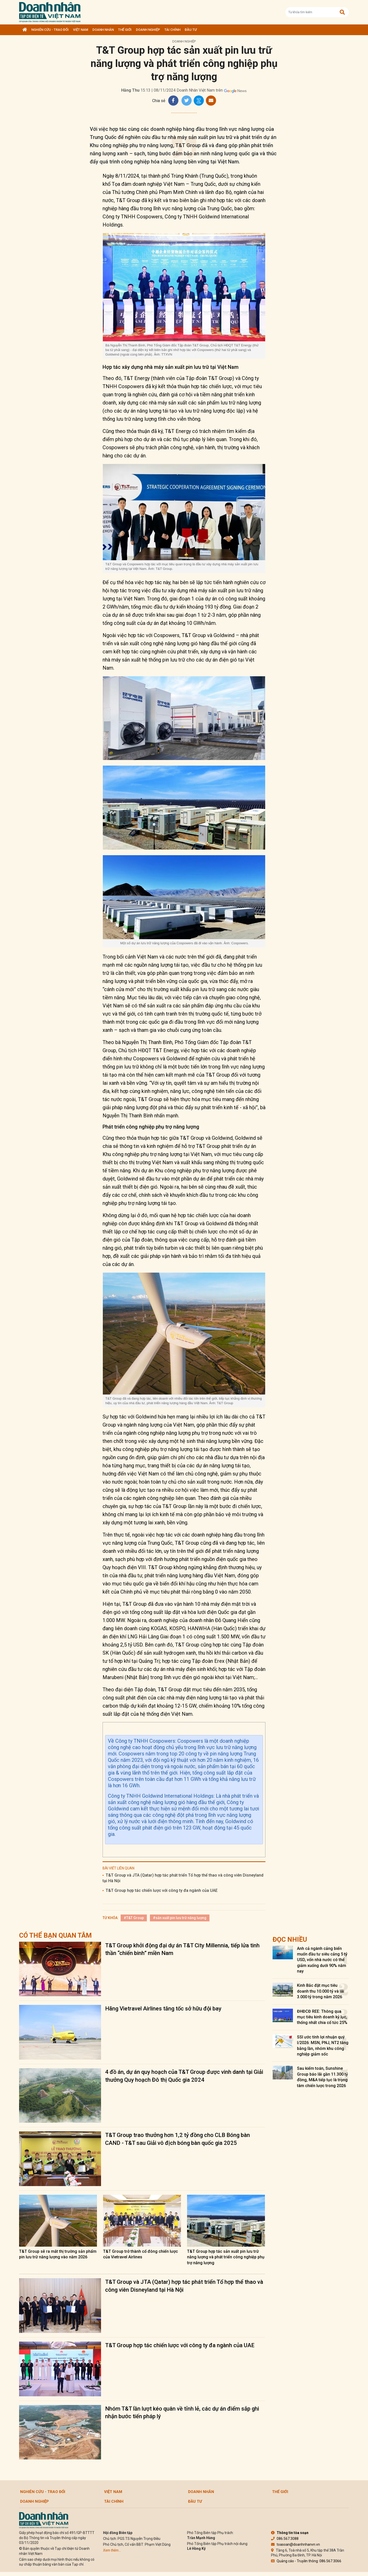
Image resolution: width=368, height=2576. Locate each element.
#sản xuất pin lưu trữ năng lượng (179, 1918)
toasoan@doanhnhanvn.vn (295, 2544)
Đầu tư (191, 30)
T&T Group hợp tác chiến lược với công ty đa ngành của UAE (162, 1890)
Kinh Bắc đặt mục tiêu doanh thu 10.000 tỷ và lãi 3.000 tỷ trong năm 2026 (320, 1991)
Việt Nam (80, 30)
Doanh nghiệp (148, 30)
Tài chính (172, 30)
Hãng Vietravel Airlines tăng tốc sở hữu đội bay (163, 2008)
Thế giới (125, 30)
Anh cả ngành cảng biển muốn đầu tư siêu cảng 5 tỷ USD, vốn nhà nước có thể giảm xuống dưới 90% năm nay (322, 1960)
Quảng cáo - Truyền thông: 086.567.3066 (306, 2561)
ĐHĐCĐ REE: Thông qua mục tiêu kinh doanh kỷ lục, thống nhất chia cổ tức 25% (322, 2017)
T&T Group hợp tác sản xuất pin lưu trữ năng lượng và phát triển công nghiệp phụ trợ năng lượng (225, 2257)
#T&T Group (134, 1918)
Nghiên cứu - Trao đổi (50, 30)
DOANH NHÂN (103, 30)
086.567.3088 (285, 2539)
